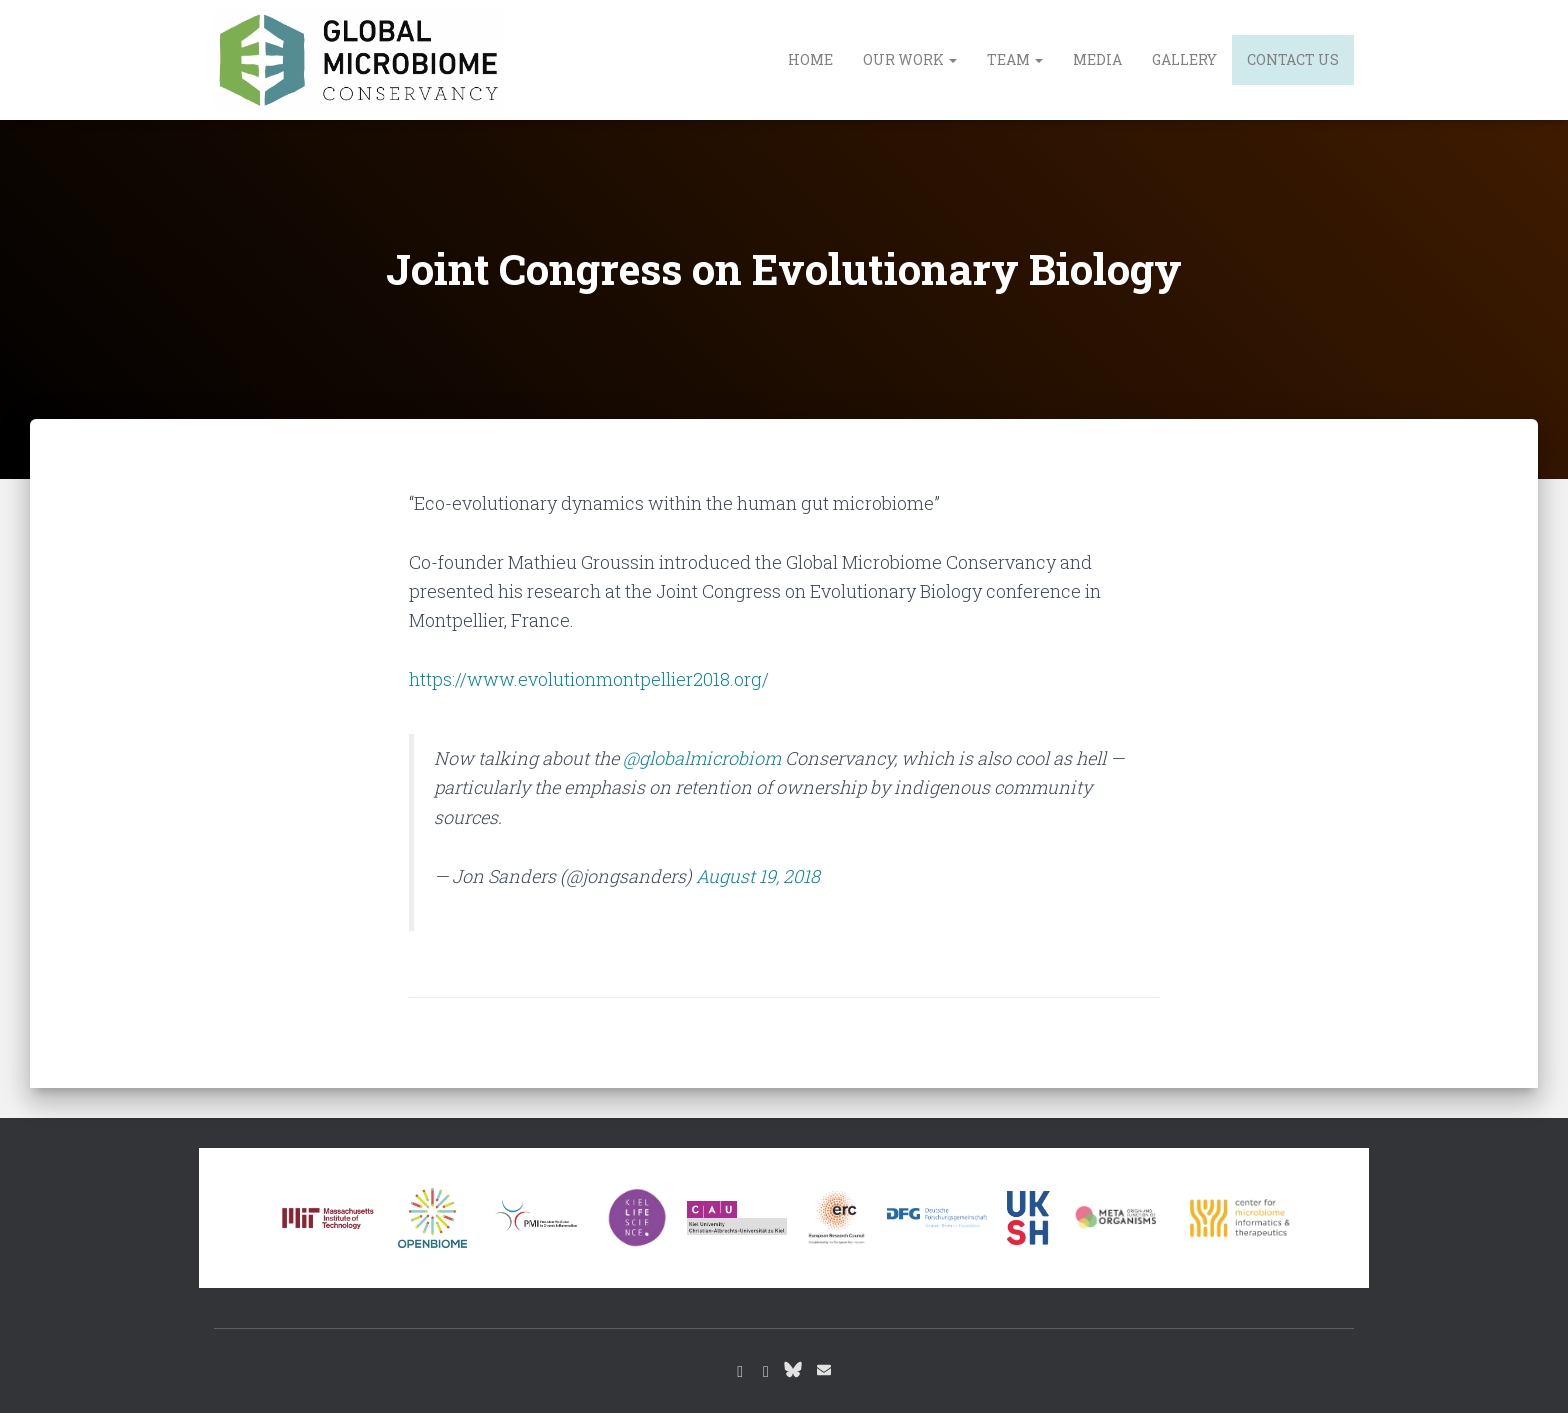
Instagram (740, 1372)
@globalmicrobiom (702, 758)
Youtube (766, 1372)
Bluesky (793, 1368)
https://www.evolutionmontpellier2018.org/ (589, 679)
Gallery (1184, 59)
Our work (910, 59)
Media (1097, 59)
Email (824, 1370)
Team (1015, 59)
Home (810, 59)
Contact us (1293, 59)
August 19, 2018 (758, 876)
